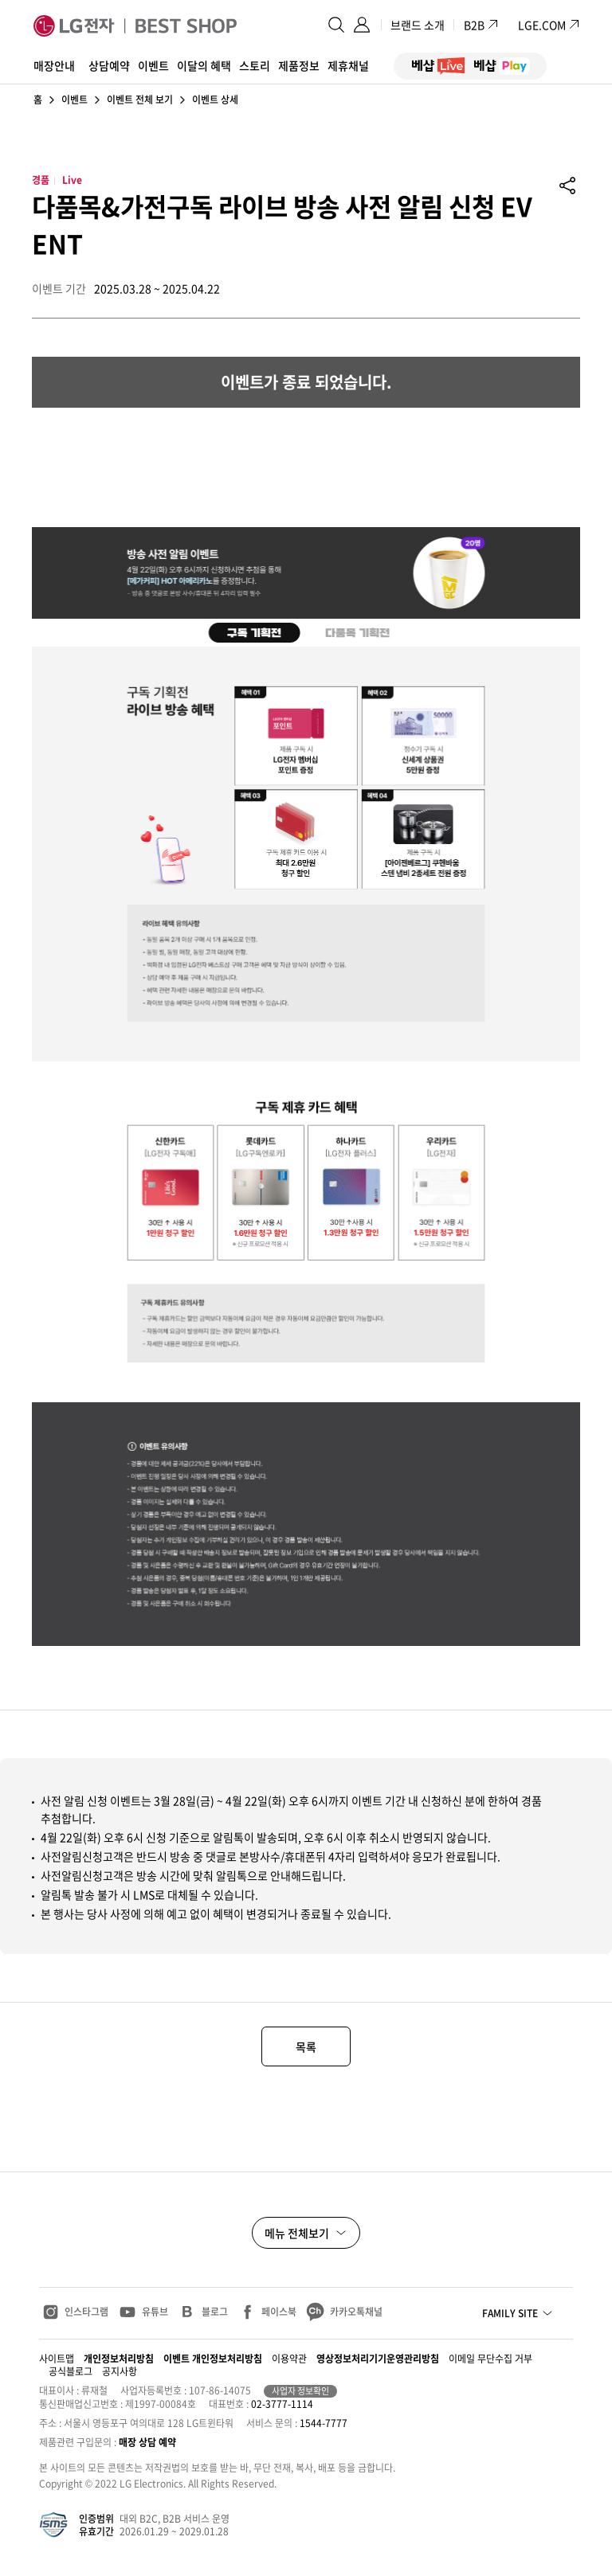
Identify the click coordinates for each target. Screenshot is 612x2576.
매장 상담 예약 (147, 2442)
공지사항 (119, 2371)
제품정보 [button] (299, 65)
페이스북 (278, 2311)
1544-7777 (323, 2423)
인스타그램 (86, 2311)
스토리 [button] (254, 65)
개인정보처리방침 (119, 2358)
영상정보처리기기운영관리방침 (377, 2358)
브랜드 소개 (417, 25)
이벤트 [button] (153, 65)
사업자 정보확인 (300, 2391)
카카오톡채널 (356, 2311)
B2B (481, 24)
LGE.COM (542, 24)
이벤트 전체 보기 (140, 99)
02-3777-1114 (282, 2404)
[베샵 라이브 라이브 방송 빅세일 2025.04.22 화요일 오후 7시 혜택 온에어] (151, 467)
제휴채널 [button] (348, 65)
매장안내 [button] (54, 65)
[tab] (253, 632)
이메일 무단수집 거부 (490, 2358)
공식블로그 (70, 2371)
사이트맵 (56, 2358)
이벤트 (74, 99)
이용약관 (289, 2358)
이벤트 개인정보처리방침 (212, 2358)
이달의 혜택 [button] (204, 65)
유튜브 (155, 2311)
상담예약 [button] (109, 65)
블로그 (215, 2311)
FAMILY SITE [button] (510, 2313)
